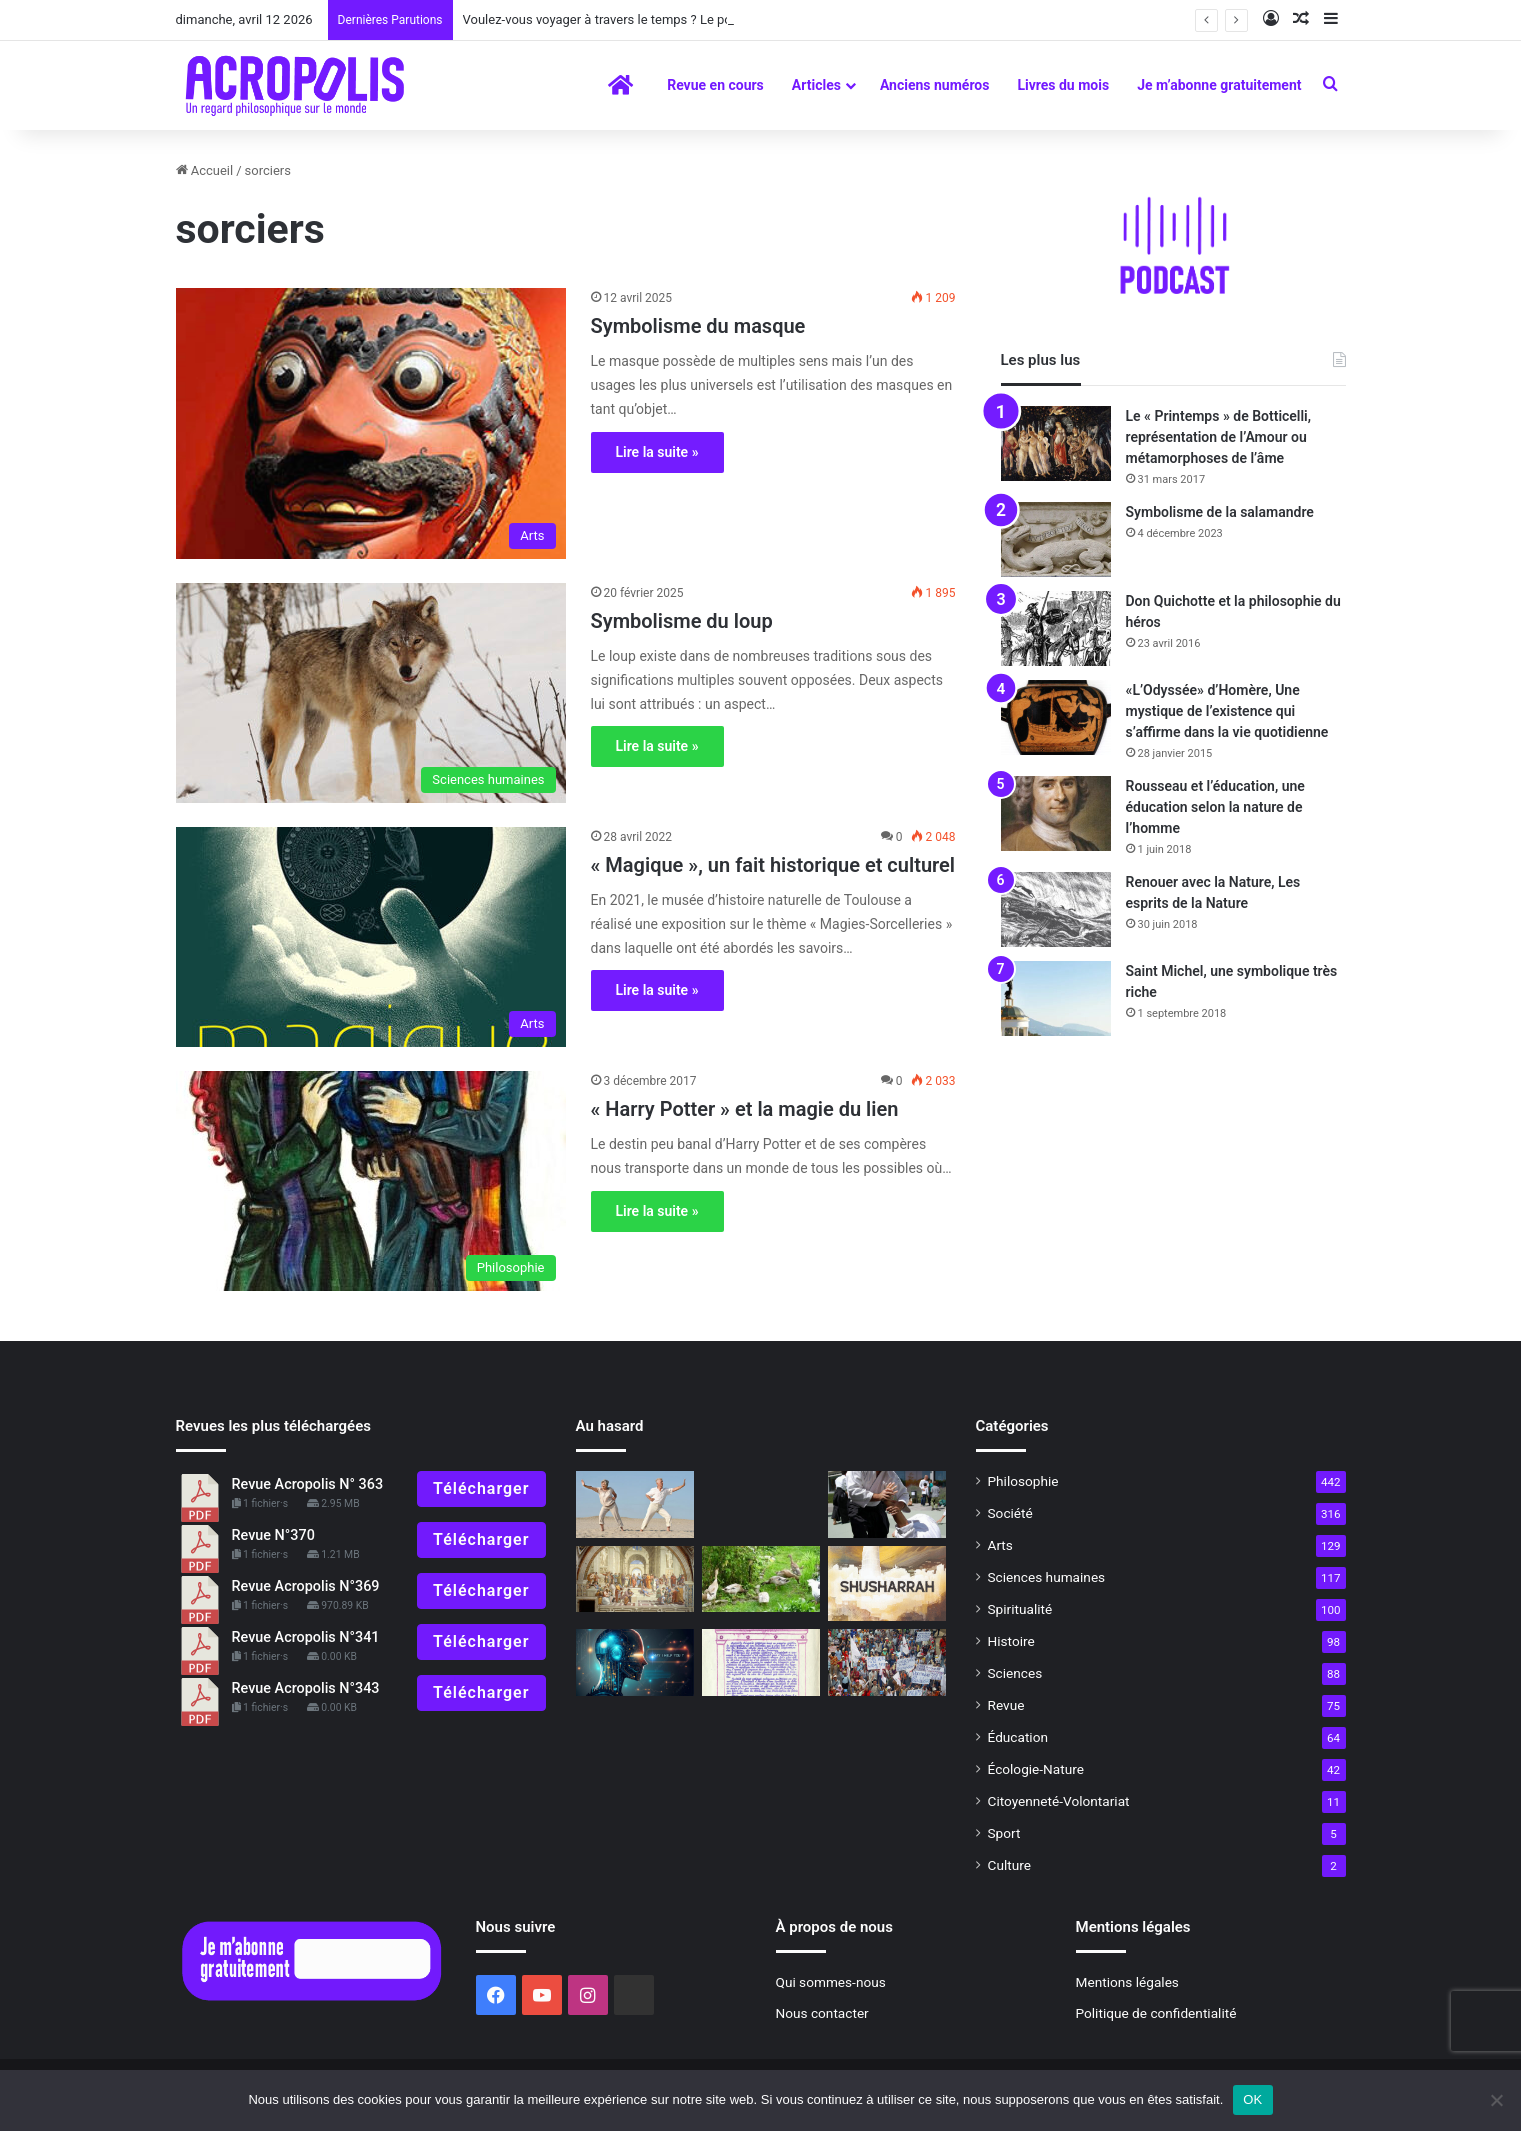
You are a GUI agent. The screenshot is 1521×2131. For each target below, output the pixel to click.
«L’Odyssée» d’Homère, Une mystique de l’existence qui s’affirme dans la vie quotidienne (1227, 711)
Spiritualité (1020, 1609)
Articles (816, 85)
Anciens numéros (935, 85)
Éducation (1018, 1737)
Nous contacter (822, 2013)
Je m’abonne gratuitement (1219, 85)
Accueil (205, 170)
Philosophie (1023, 1481)
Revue (1006, 1705)
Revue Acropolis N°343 (306, 1688)
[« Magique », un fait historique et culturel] (371, 937)
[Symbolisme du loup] (371, 693)
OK (1252, 2099)
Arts (1000, 1545)
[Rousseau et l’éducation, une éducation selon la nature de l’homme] (1056, 813)
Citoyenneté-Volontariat (1059, 1801)
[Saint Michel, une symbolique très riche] (1056, 998)
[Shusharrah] (887, 1584)
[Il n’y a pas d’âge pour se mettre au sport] (635, 1504)
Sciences (1015, 1673)
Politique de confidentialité (1156, 2013)
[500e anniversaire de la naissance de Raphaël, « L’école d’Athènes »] (635, 1579)
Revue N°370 (273, 1535)
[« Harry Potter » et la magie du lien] (371, 1181)
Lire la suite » (657, 452)
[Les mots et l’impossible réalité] (635, 1662)
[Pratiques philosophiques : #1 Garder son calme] (887, 1504)
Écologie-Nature (1036, 1769)
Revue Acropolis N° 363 (308, 1484)
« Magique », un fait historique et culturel (773, 865)
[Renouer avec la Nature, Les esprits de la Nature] (1056, 909)
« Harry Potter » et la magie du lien (745, 1109)
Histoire (1011, 1641)
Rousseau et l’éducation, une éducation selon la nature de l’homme (1215, 807)
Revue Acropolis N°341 (306, 1637)
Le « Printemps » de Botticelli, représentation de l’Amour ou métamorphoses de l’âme (1219, 437)
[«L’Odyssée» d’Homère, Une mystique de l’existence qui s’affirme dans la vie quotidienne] (1056, 717)
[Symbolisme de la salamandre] (1056, 539)
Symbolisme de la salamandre (1220, 512)
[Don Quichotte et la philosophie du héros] (1056, 628)
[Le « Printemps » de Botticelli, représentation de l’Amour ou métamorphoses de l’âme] (1056, 443)
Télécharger (481, 1488)
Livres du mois (1063, 85)
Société (1010, 1513)
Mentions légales (1127, 1982)
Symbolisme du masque (698, 326)
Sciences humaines (1047, 1577)
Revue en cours (715, 85)
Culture (1009, 1865)
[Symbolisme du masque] (371, 423)
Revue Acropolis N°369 (306, 1586)
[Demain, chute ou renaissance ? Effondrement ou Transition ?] (761, 1579)
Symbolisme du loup (682, 621)
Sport (1004, 1833)
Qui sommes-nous (831, 1982)
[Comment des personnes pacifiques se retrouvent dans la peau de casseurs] (887, 1662)
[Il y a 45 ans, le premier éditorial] (761, 1662)
